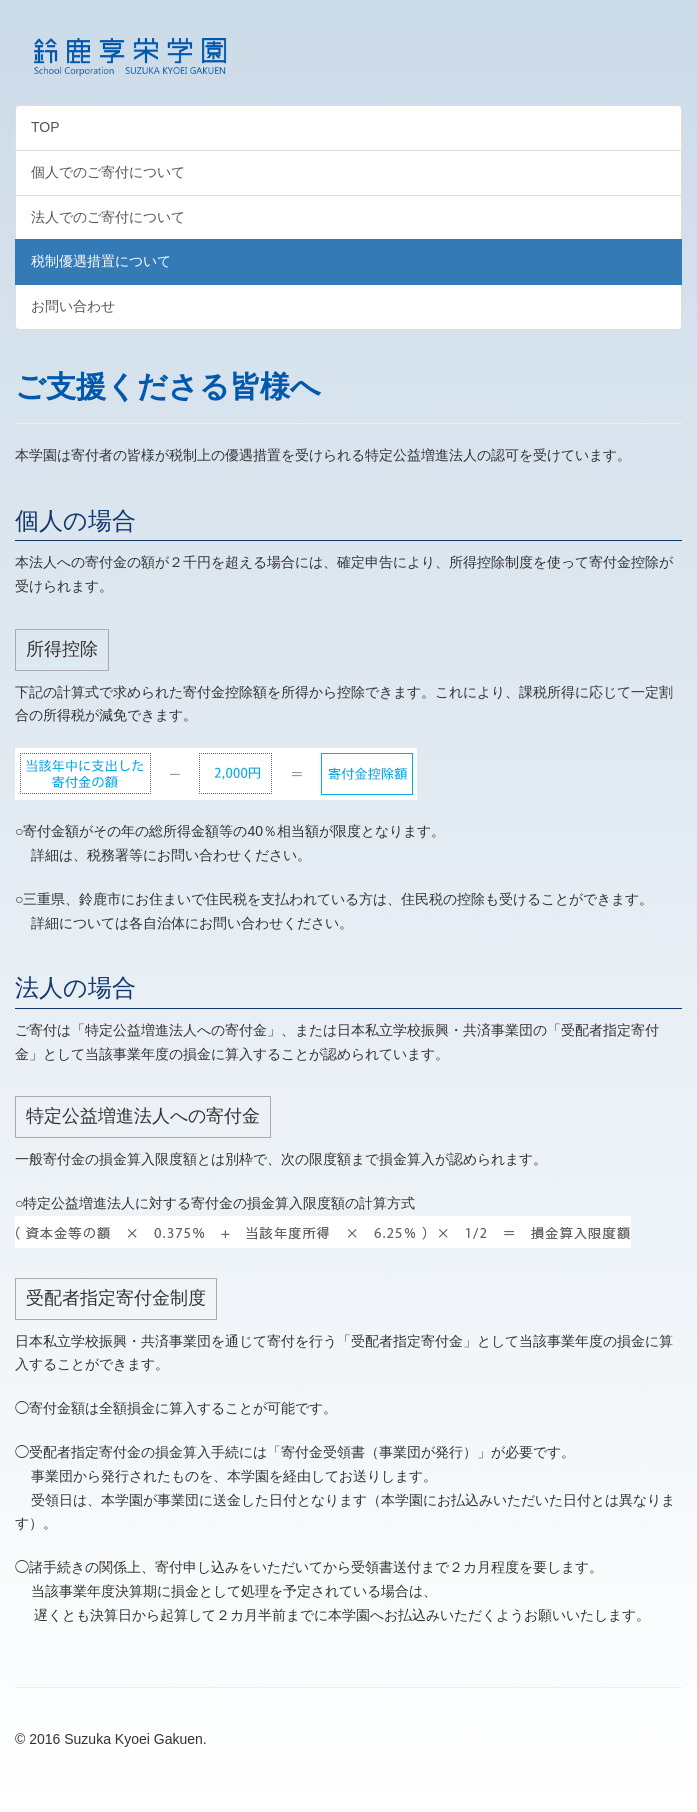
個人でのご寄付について (108, 172)
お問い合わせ (73, 306)
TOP (45, 127)
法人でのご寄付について (108, 217)
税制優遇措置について (101, 261)
